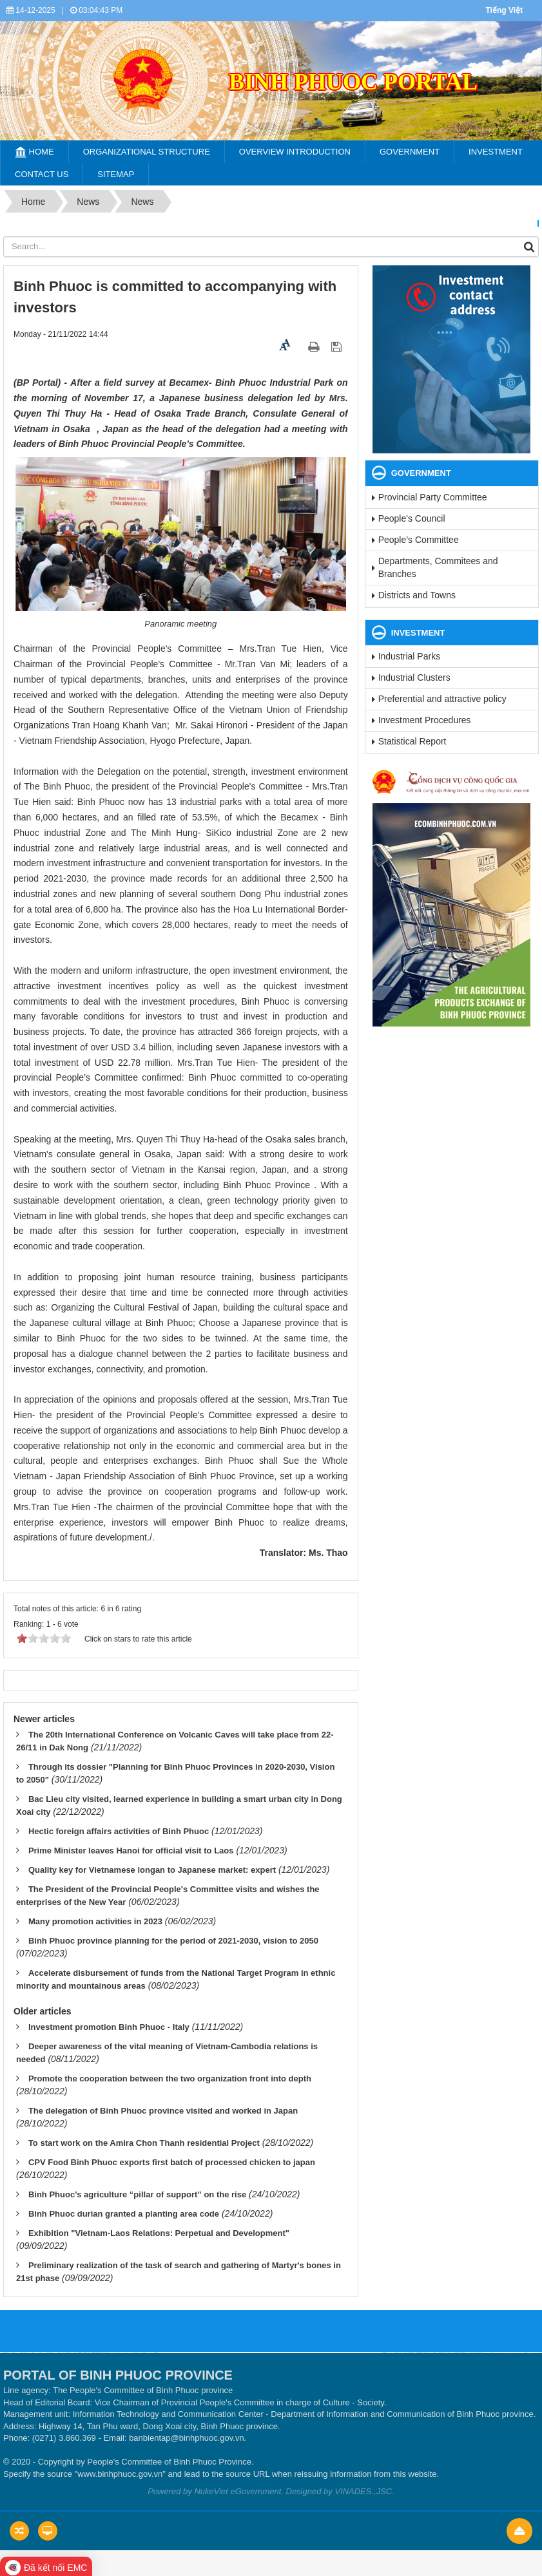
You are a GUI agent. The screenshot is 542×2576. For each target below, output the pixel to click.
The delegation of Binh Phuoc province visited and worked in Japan (163, 2111)
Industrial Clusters (414, 677)
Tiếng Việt (504, 10)
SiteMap (115, 174)
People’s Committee (418, 540)
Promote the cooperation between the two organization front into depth (169, 2078)
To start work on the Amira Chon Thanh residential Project (144, 2143)
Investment (496, 151)
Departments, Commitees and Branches (438, 567)
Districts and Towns (417, 595)
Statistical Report (412, 741)
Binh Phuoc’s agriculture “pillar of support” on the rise (137, 2194)
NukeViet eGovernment (237, 2491)
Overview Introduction (295, 151)
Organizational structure (146, 151)
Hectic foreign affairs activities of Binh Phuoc (118, 1831)
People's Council (411, 518)
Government (410, 151)
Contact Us (41, 174)
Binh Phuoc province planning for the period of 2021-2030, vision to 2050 (173, 1941)
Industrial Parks (409, 656)
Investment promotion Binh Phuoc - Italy (108, 2027)
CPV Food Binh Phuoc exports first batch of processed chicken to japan (171, 2162)
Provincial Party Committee (432, 497)
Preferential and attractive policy (442, 699)
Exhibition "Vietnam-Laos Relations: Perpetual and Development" (158, 2233)
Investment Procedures (424, 720)
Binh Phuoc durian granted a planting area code (123, 2214)
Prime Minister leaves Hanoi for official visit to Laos (131, 1850)
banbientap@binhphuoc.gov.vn (186, 2438)
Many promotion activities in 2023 (95, 1921)
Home (34, 152)
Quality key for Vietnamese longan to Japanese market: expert (152, 1870)
